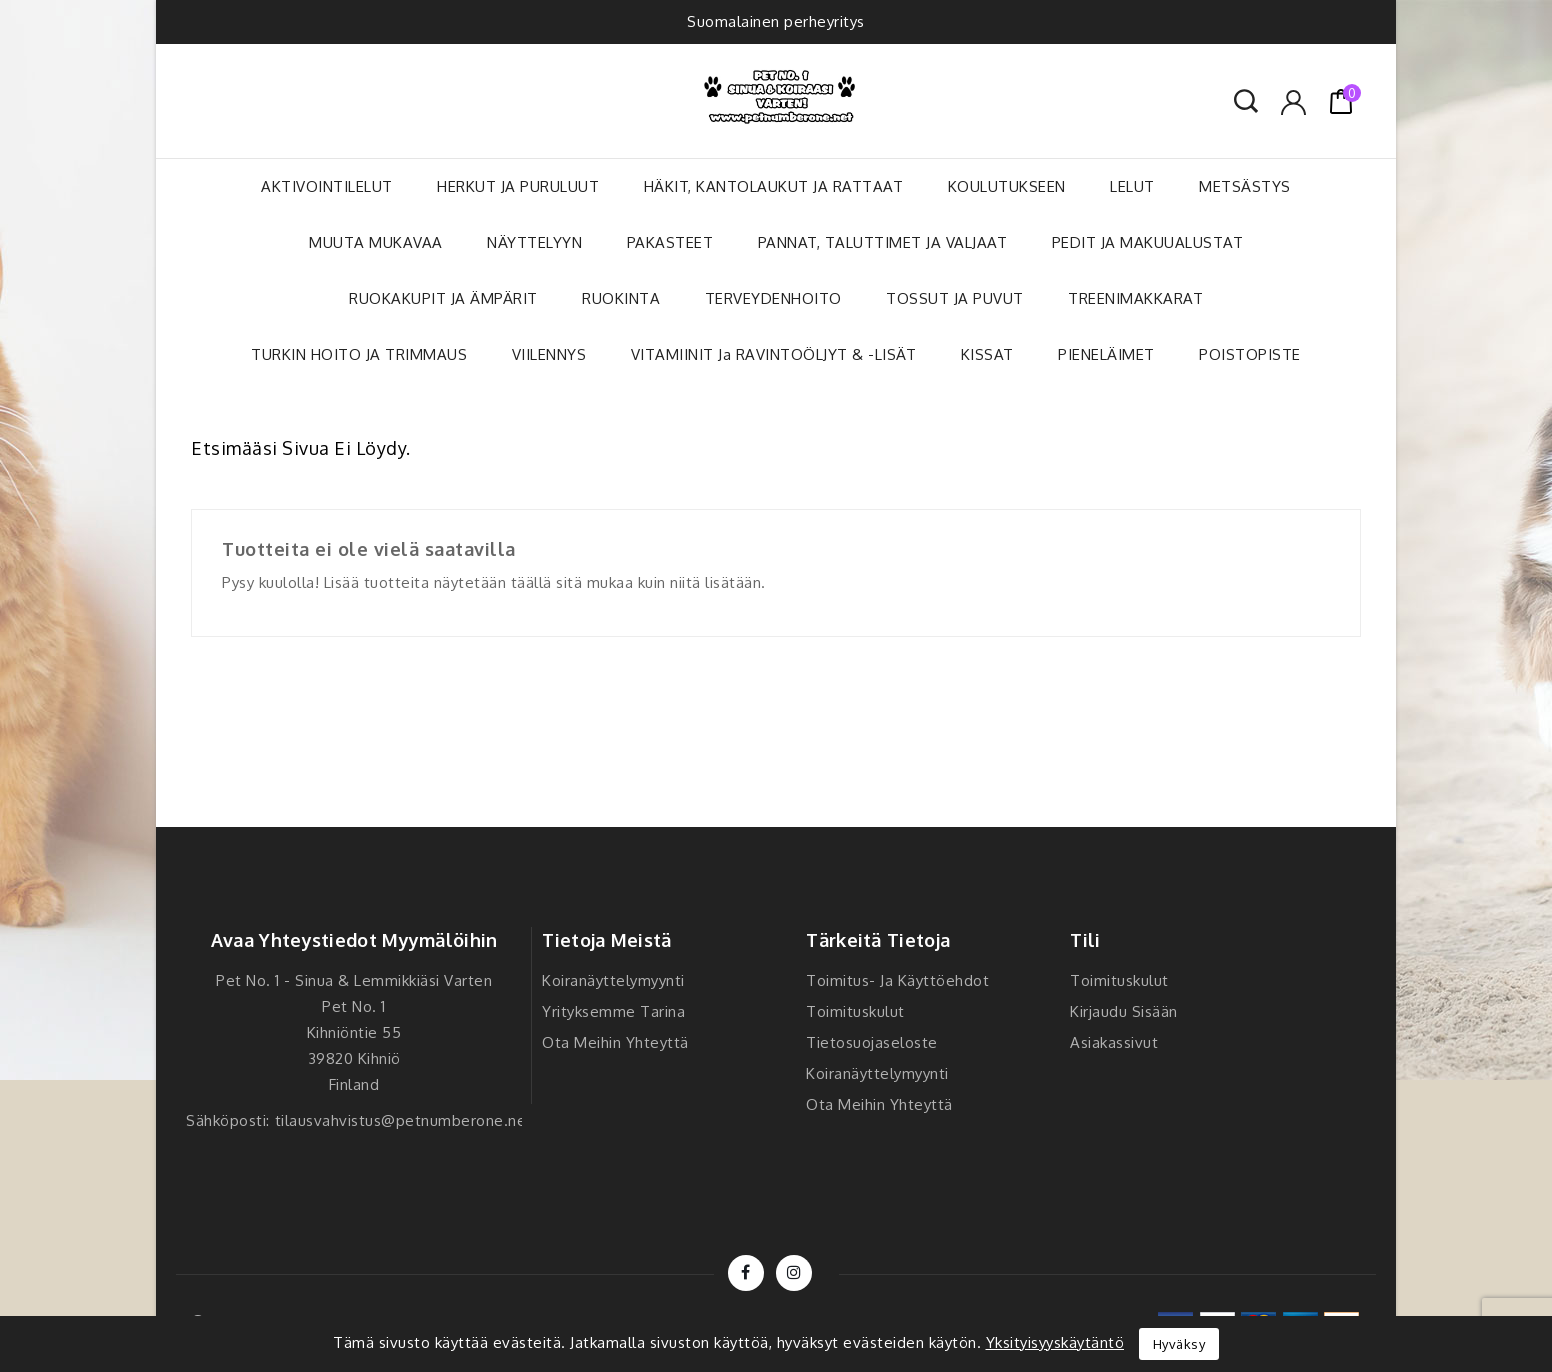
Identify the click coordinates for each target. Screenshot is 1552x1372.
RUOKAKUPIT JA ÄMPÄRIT (443, 298)
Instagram (794, 1273)
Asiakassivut (1114, 1042)
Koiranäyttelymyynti (613, 980)
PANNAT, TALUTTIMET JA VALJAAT (883, 242)
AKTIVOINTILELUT (327, 186)
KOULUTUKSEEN (1007, 186)
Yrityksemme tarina (613, 1011)
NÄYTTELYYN (534, 242)
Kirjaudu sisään (1124, 1011)
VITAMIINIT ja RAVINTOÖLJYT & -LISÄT (774, 354)
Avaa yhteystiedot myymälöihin (354, 940)
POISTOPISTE (1250, 354)
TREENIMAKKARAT (1135, 298)
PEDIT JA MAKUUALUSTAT (1148, 242)
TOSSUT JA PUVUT (955, 298)
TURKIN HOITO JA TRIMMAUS (359, 354)
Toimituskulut (855, 1011)
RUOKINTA (621, 298)
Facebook (746, 1273)
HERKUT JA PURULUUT (518, 186)
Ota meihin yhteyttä (615, 1042)
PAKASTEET (670, 242)
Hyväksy (1179, 1344)
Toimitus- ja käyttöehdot (897, 980)
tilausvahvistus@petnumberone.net (404, 1120)
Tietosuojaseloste (872, 1042)
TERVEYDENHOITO (773, 298)
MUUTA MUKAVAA (376, 242)
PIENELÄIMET (1106, 354)
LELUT (1132, 186)
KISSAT (987, 354)
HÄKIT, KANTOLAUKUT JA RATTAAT (774, 186)
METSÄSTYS (1245, 186)
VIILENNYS (549, 354)
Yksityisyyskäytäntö (1055, 1342)
